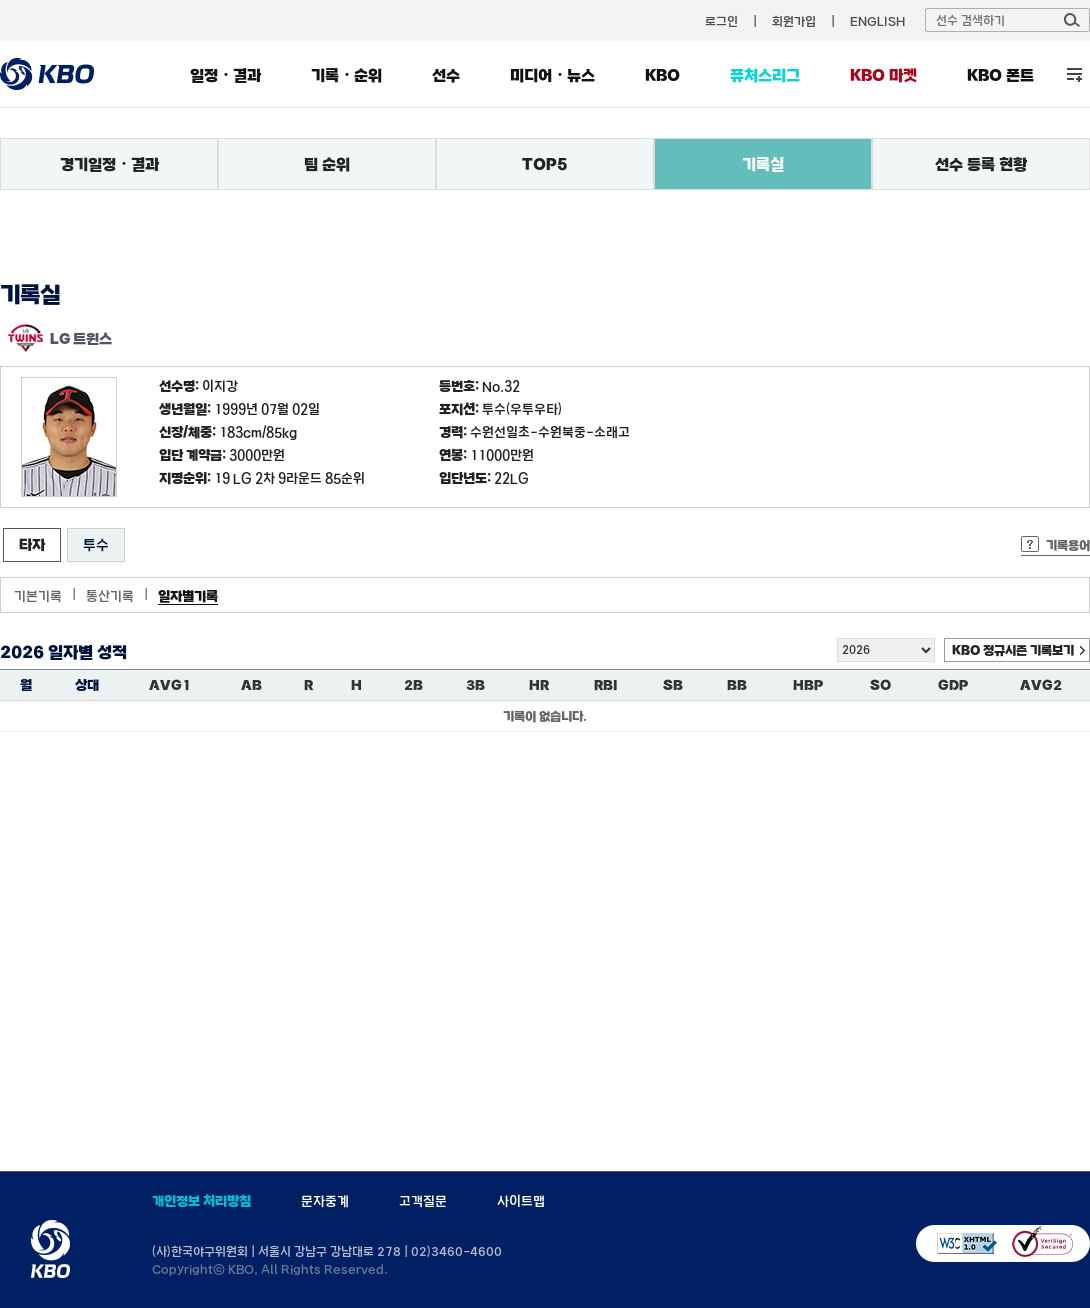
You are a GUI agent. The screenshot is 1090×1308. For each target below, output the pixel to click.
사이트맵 (521, 1201)
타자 (32, 544)
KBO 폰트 (1000, 75)
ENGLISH (877, 21)
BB (737, 685)
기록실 (763, 164)
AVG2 (1041, 685)
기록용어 (1068, 545)
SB (673, 685)
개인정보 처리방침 (201, 1201)
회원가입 (794, 21)
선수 (446, 75)
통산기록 (110, 596)
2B (413, 685)
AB (251, 685)
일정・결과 (225, 75)
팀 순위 (327, 164)
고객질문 (423, 1201)
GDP (953, 685)
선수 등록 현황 (981, 164)
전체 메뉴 (1074, 74)
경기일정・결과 (109, 164)
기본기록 (38, 596)
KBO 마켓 (883, 75)
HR (539, 685)
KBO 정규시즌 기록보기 (1013, 650)
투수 (96, 544)
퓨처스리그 (765, 75)
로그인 (721, 21)
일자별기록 (188, 596)
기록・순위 (346, 75)
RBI (606, 685)
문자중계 (325, 1201)
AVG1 (170, 685)
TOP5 (545, 164)
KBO (662, 75)
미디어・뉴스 (552, 75)
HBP (808, 685)
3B (475, 685)
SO (880, 685)
